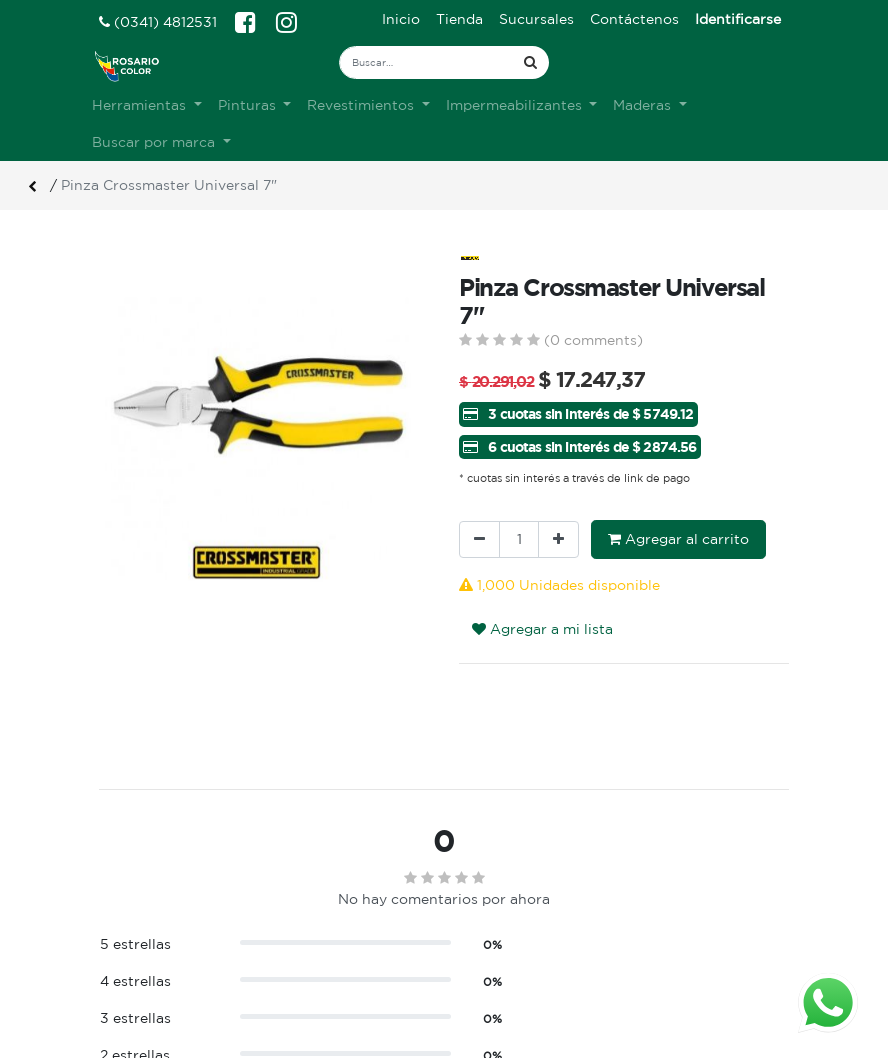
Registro (488, 984)
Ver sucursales (145, 960)
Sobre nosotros (332, 963)
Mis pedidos (500, 1005)
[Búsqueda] (530, 62)
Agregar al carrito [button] (678, 539)
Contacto (311, 1026)
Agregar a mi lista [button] (542, 629)
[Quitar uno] (479, 539)
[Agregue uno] (558, 539)
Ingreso (485, 963)
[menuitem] (401, 19)
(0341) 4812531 (158, 22)
